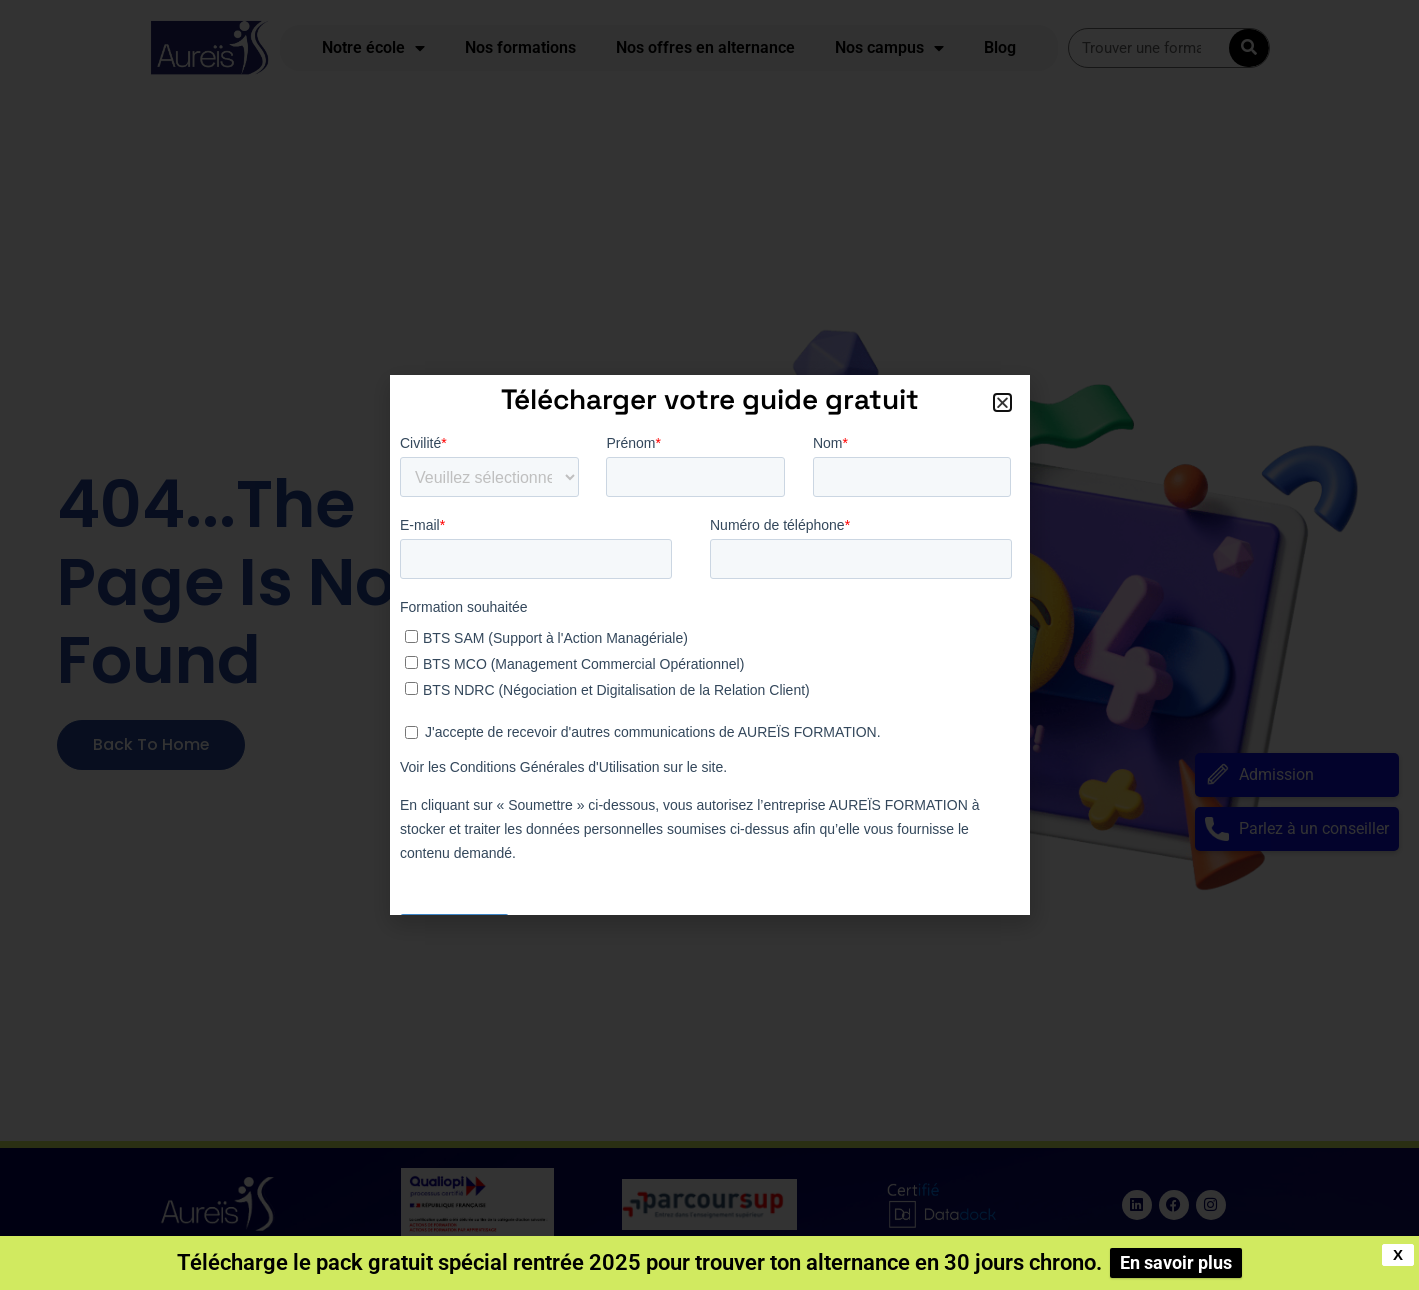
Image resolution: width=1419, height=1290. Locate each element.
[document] (709, 645)
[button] (1002, 402)
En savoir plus (1176, 1262)
